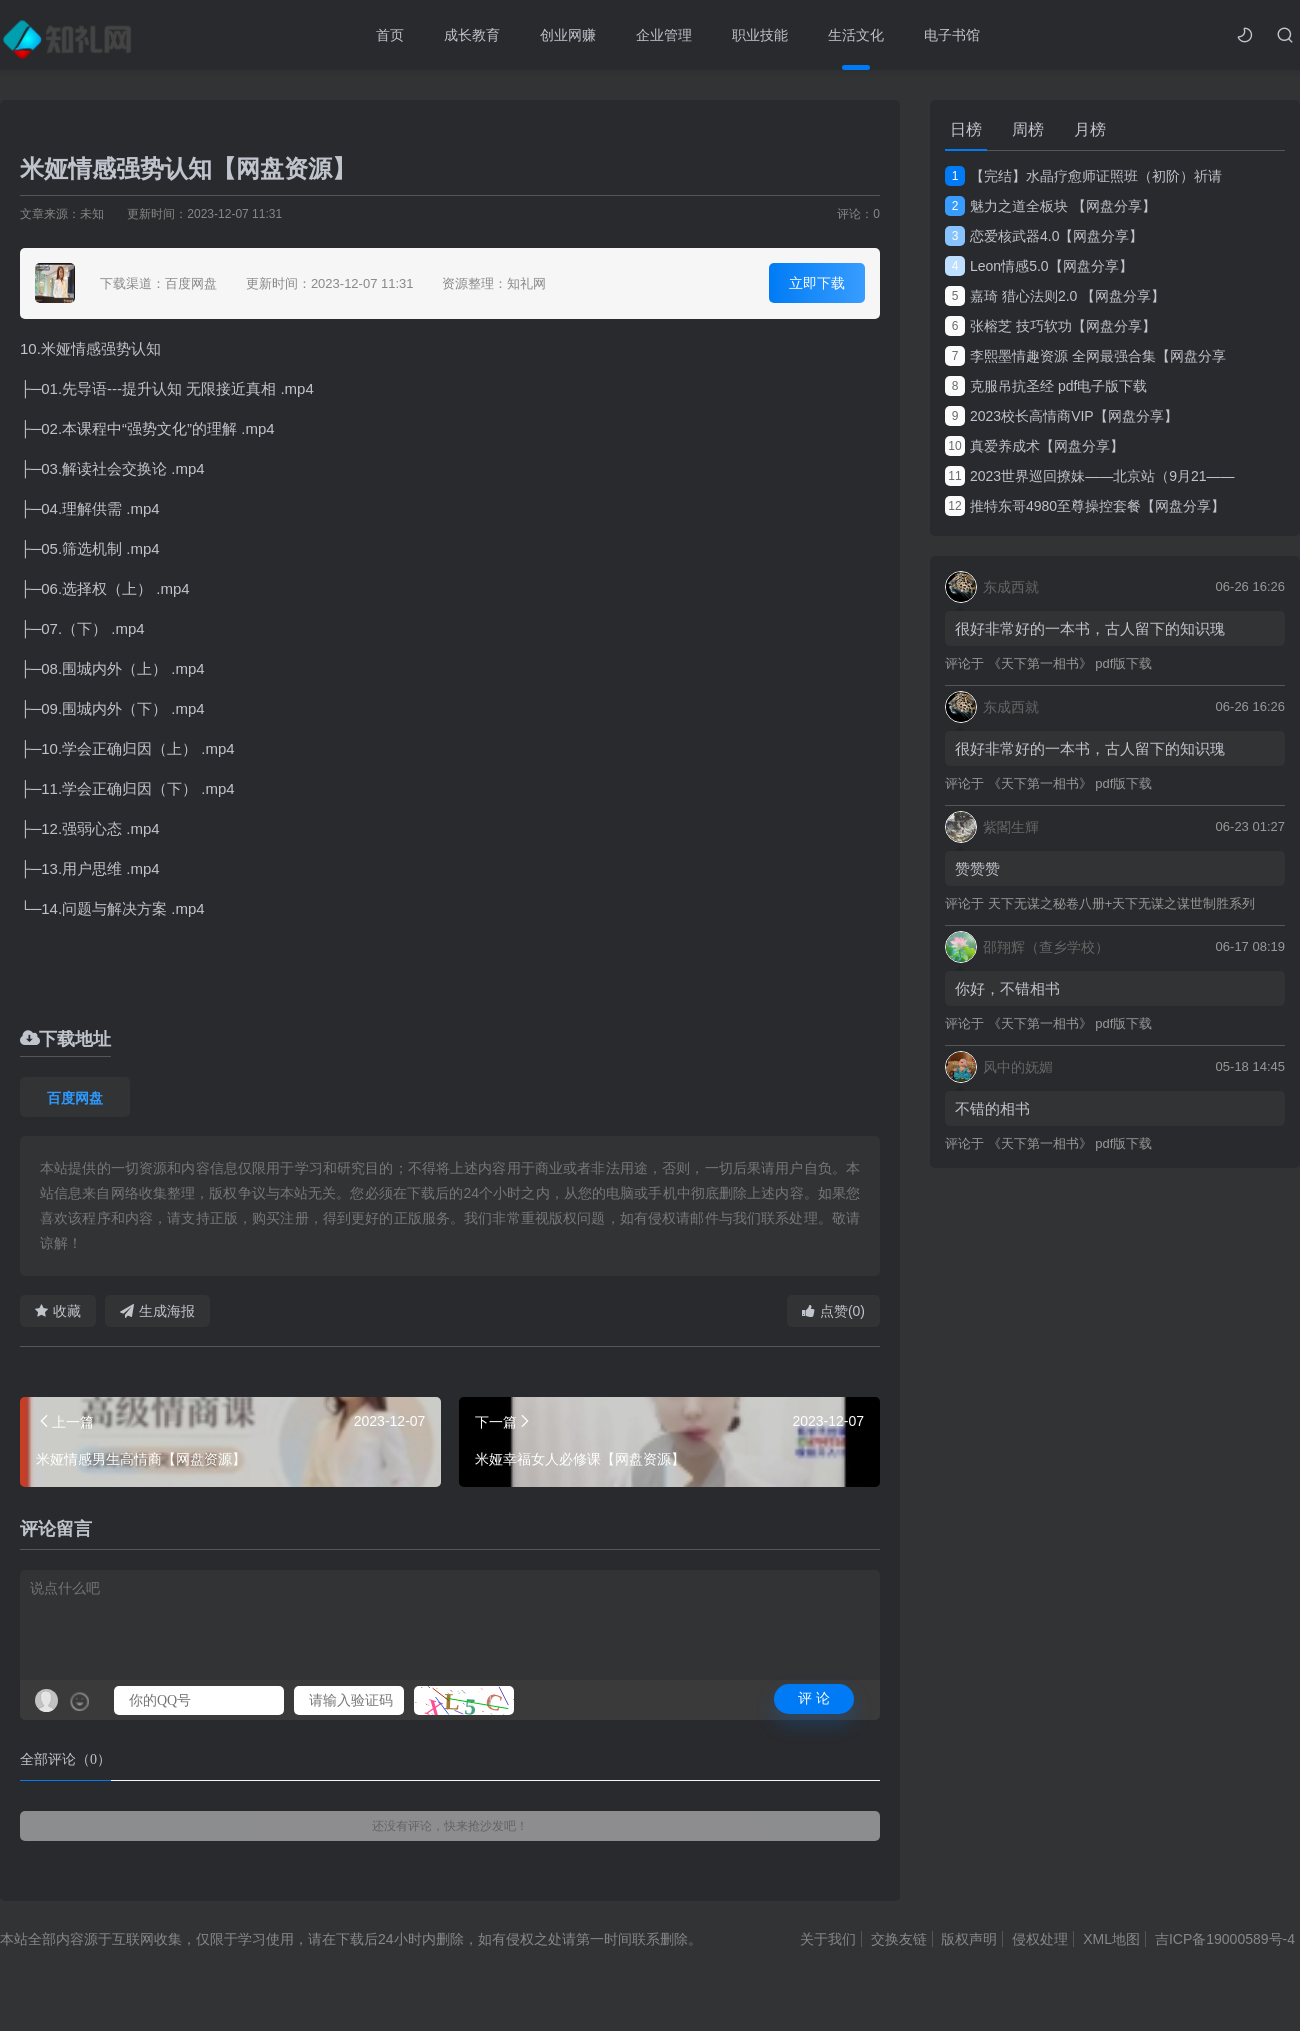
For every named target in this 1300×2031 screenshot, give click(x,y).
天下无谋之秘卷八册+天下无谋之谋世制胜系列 (1122, 903)
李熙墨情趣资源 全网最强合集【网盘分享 (1085, 356)
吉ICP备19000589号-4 (1225, 1939)
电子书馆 (952, 35)
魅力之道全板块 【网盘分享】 (1050, 206)
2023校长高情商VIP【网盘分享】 (1061, 416)
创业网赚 (568, 35)
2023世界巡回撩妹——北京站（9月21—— (1090, 476)
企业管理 (664, 35)
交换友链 (899, 1939)
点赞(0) (833, 1311)
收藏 (58, 1311)
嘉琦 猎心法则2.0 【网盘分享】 (1055, 296)
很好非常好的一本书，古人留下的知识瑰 (1090, 628)
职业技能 (760, 35)
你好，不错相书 (1007, 988)
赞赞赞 (977, 868)
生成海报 (157, 1311)
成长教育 (472, 35)
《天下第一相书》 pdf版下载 (1070, 663)
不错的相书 (992, 1108)
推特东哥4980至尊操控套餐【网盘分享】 (1085, 506)
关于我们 (828, 1939)
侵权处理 (1040, 1939)
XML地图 (1111, 1939)
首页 (390, 35)
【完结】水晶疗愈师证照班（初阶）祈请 (1083, 176)
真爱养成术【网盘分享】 (1034, 446)
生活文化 (856, 35)
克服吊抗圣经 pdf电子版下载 (1046, 386)
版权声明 (969, 1939)
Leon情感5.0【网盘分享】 (1039, 266)
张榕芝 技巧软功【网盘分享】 (1050, 326)
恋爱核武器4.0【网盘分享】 (1044, 236)
